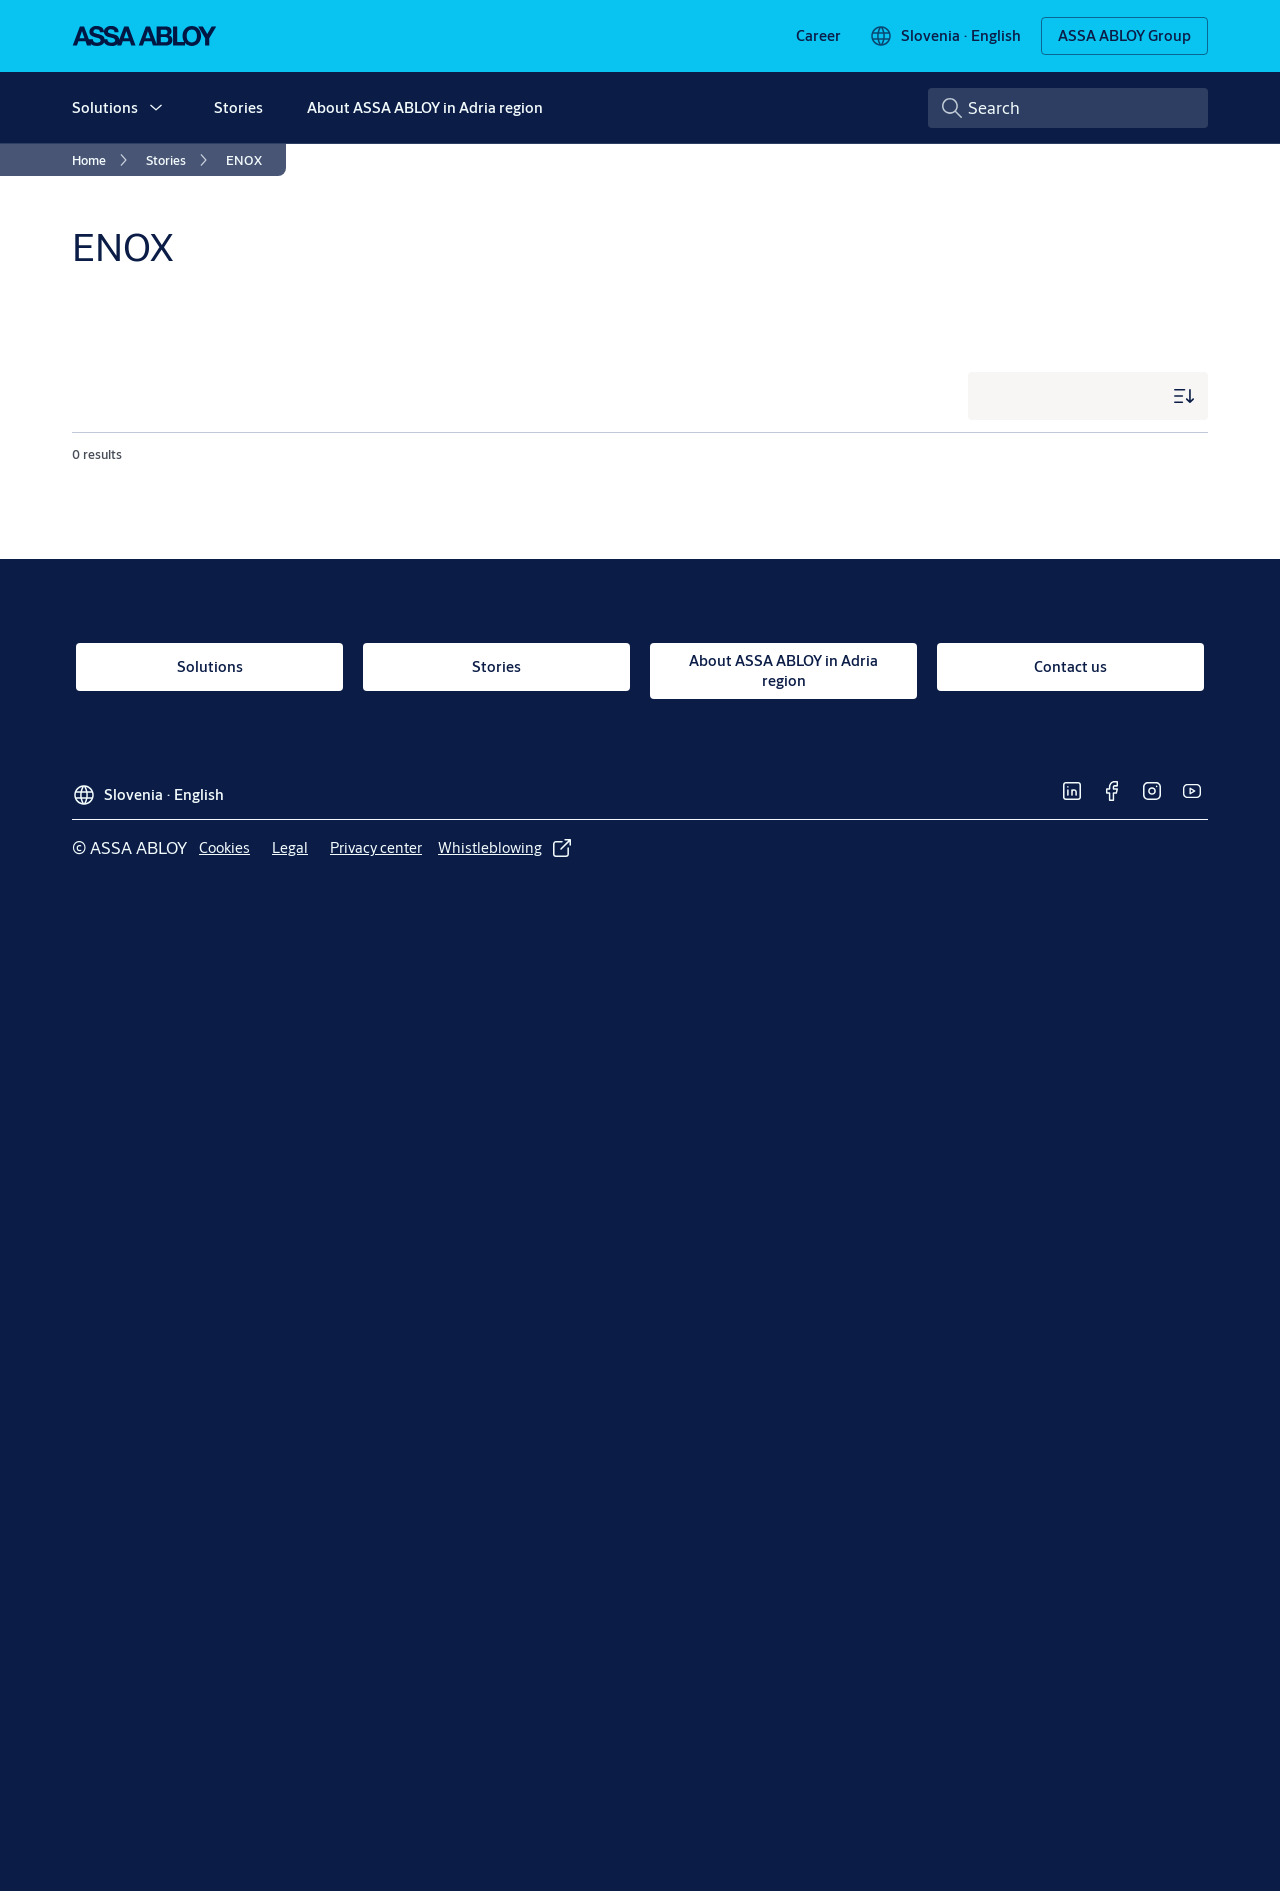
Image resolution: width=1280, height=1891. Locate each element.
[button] (156, 108)
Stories (238, 107)
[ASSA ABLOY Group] (1124, 36)
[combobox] (1068, 108)
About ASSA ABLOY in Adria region (425, 107)
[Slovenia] (945, 36)
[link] (818, 36)
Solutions (105, 107)
